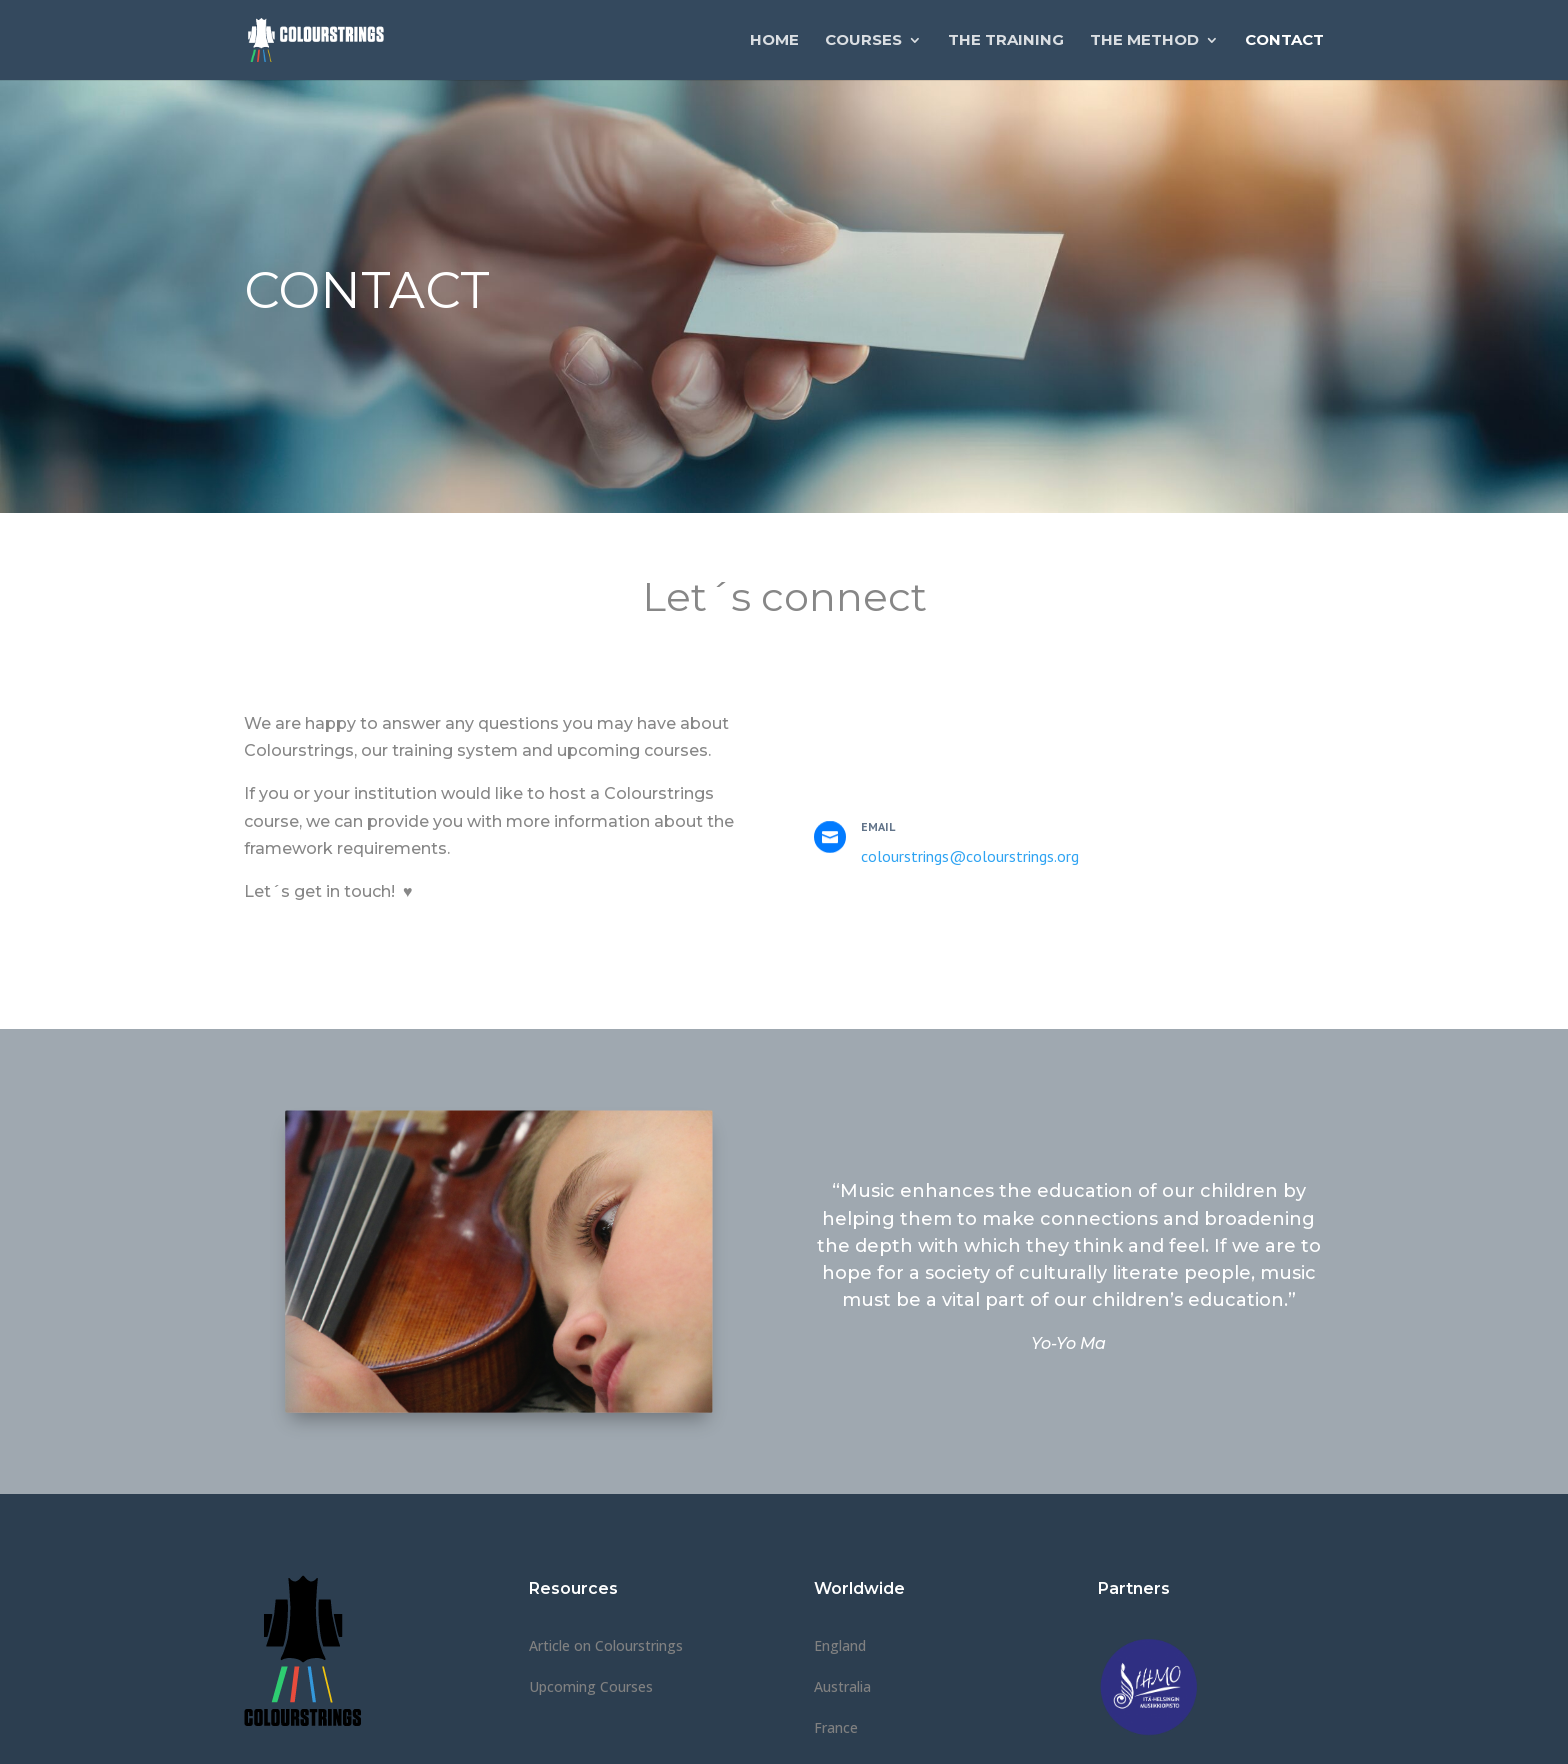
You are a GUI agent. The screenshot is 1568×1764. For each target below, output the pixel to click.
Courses (863, 41)
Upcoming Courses (591, 1686)
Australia (842, 1686)
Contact (1284, 41)
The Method (1144, 41)
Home (774, 41)
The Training (1006, 41)
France (836, 1727)
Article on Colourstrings (606, 1645)
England (840, 1645)
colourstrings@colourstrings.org (970, 856)
